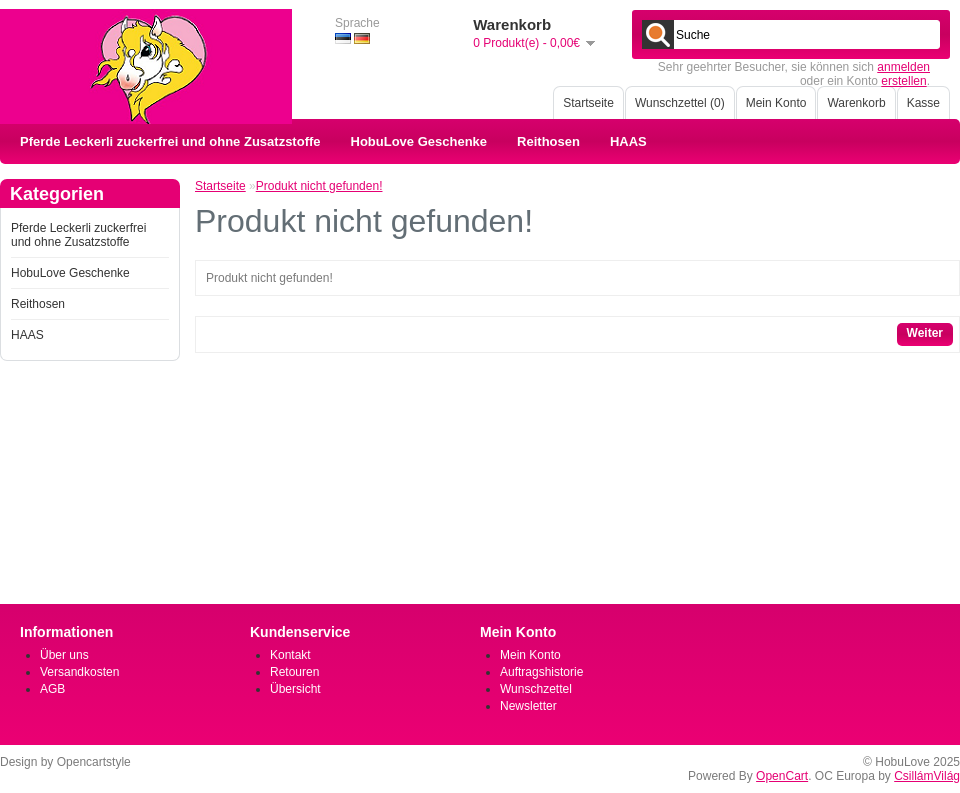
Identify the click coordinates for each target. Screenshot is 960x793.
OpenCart (782, 776)
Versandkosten (79, 672)
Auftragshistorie (541, 672)
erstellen (903, 81)
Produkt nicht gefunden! (319, 186)
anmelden (903, 67)
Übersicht (295, 689)
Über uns (64, 655)
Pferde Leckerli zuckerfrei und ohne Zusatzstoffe (170, 141)
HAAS (628, 141)
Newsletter (528, 706)
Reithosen (548, 141)
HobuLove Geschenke (419, 141)
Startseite (588, 103)
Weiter (925, 333)
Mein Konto (776, 103)
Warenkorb (856, 103)
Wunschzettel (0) (680, 103)
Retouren (294, 672)
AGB (52, 689)
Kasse (923, 103)
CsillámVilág (927, 776)
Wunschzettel (536, 689)
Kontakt (290, 655)
